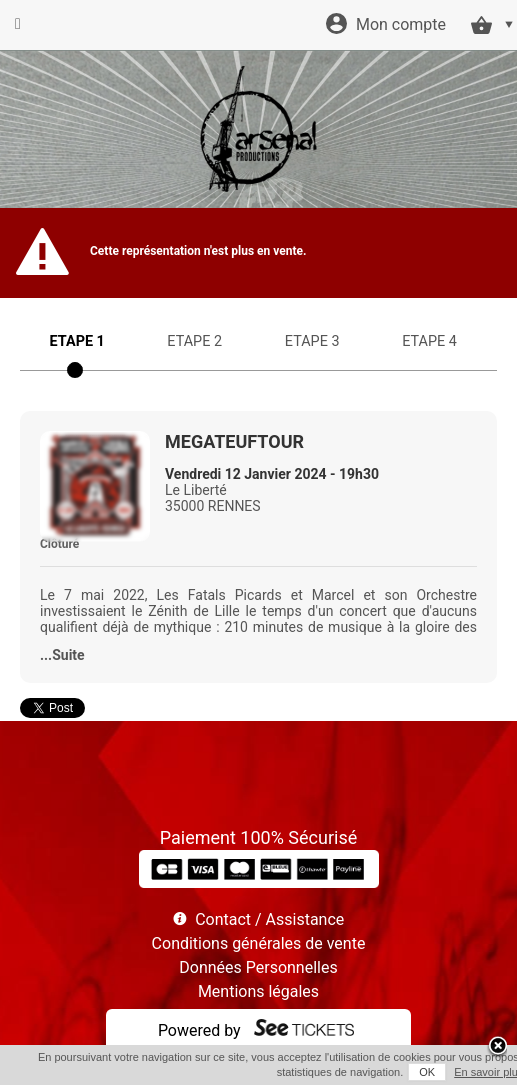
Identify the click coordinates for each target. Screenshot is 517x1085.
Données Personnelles (258, 967)
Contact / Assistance (269, 919)
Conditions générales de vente (259, 943)
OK (427, 1072)
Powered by (199, 1030)
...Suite (62, 655)
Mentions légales (258, 991)
